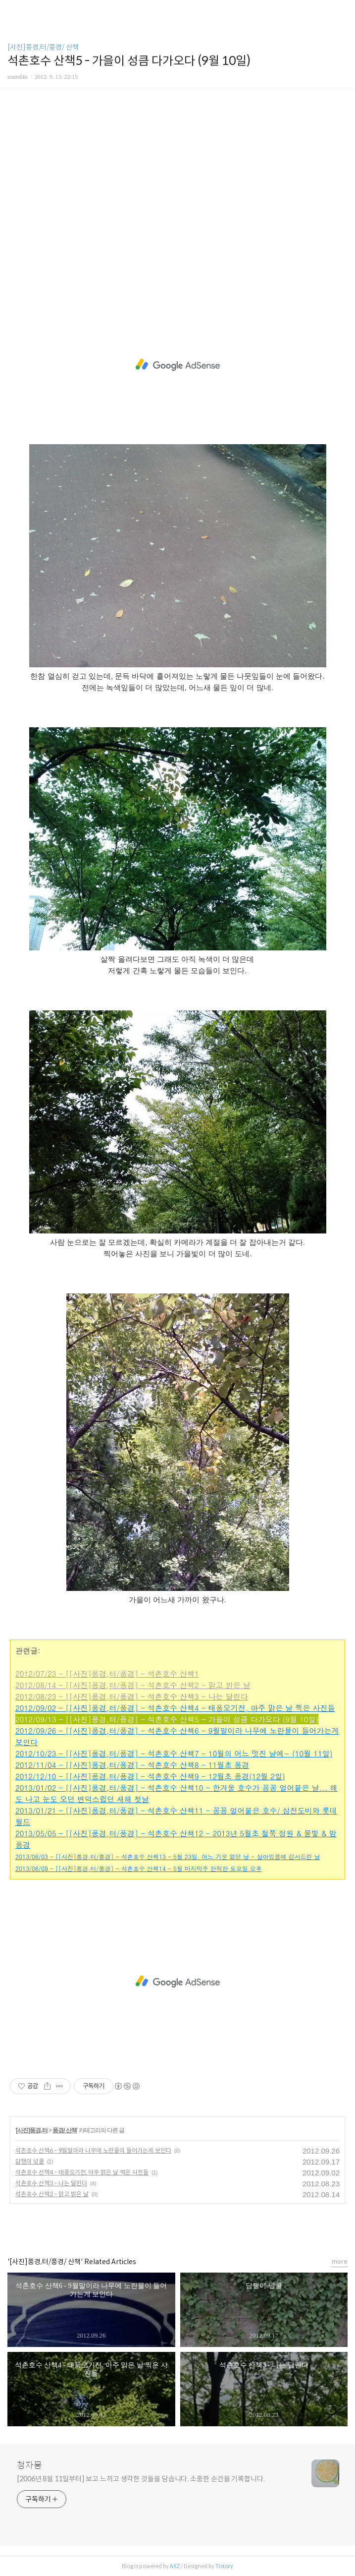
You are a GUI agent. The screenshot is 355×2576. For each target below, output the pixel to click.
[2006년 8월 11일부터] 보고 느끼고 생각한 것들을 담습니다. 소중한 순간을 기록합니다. (141, 2478)
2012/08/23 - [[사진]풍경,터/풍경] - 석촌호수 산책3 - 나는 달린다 (131, 1696)
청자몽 (29, 2465)
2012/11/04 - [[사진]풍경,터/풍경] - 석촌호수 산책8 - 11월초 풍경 (132, 1764)
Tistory (224, 2566)
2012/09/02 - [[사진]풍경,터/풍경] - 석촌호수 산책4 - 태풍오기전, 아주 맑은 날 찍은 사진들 (175, 1707)
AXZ (175, 2566)
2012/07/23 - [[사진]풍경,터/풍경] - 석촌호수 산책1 (107, 1673)
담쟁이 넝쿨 (29, 2161)
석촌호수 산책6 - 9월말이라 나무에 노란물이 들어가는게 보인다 (93, 2150)
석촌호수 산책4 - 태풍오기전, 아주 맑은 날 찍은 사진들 (82, 2172)
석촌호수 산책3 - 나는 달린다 (51, 2183)
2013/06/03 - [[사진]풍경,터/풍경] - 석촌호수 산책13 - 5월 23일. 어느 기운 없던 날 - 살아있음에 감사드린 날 (167, 1856)
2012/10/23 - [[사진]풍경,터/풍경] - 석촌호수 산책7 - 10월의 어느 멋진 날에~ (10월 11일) (173, 1753)
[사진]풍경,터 (31, 2130)
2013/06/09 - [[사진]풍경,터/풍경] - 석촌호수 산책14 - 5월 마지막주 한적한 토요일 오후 (138, 1868)
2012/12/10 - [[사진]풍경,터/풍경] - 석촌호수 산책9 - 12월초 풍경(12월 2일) (150, 1776)
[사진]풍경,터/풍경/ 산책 (43, 47)
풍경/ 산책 (64, 2130)
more (340, 2261)
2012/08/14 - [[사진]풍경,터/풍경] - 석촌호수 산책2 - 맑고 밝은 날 (133, 1685)
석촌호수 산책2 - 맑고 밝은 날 (52, 2194)
